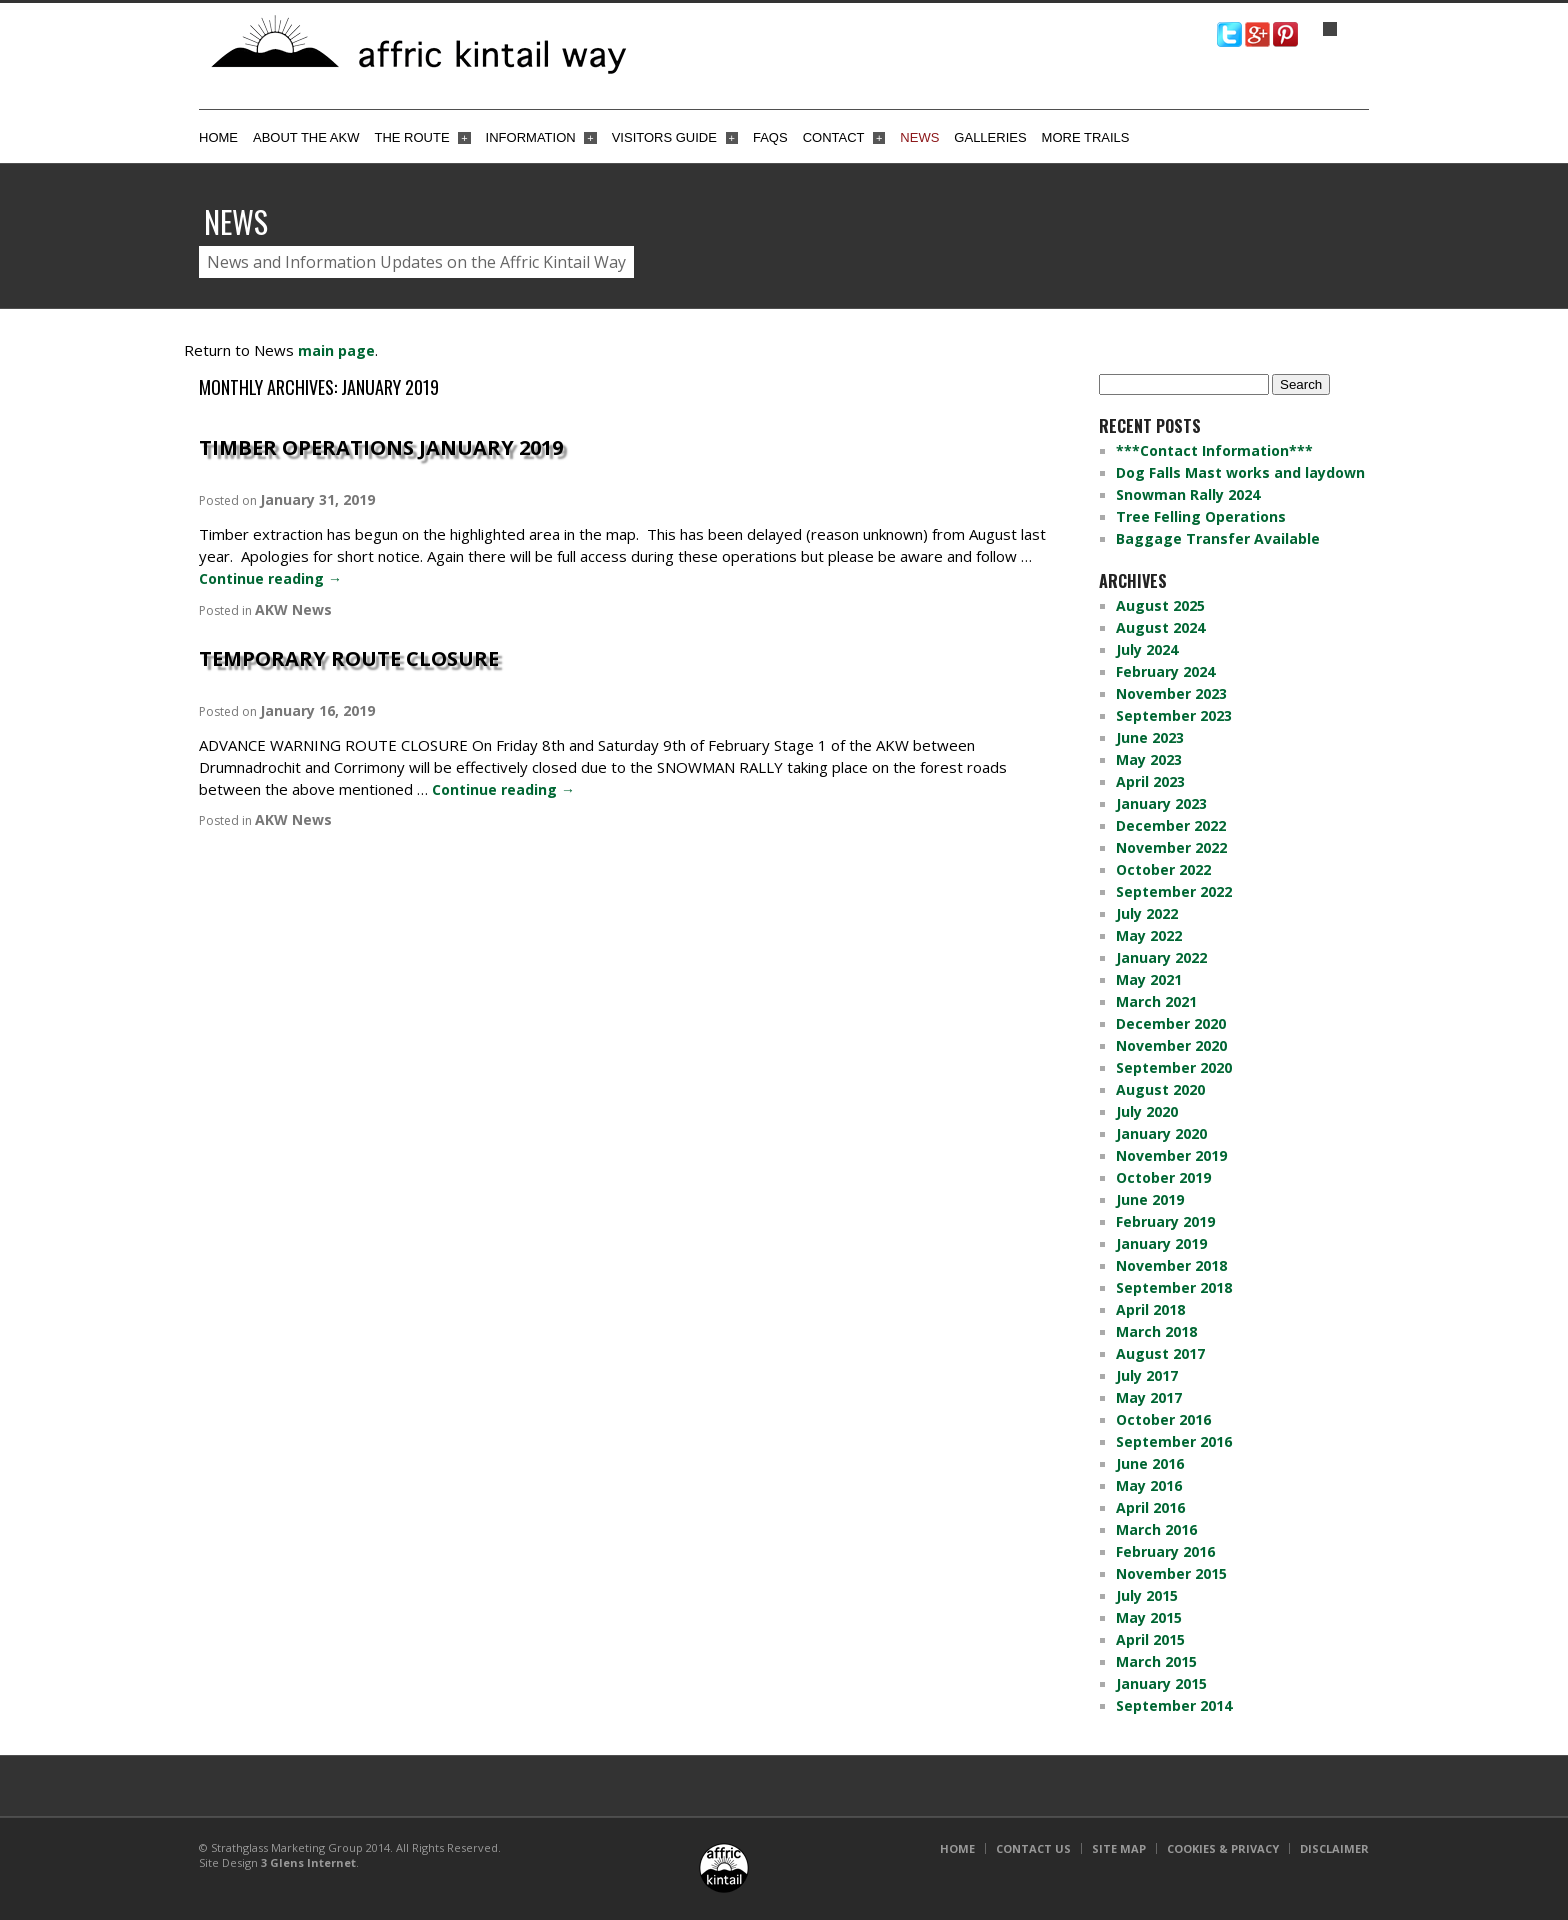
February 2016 (1165, 1551)
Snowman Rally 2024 (1188, 494)
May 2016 (1149, 1485)
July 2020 (1147, 1111)
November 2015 (1171, 1573)
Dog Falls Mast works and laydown (1240, 472)
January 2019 (1161, 1243)
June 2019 (1150, 1199)
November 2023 (1171, 693)
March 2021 (1156, 1001)
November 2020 (1171, 1045)
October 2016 (1163, 1419)
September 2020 (1174, 1067)
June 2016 (1150, 1463)
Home (218, 137)
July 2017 (1147, 1375)
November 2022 (1171, 847)
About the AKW (306, 137)
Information (541, 137)
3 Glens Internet (308, 1862)
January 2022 (1161, 957)
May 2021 (1149, 979)
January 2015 (1161, 1683)
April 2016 (1150, 1507)
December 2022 (1171, 825)
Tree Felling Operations (1201, 516)
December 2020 (1171, 1023)
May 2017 (1149, 1397)
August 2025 (1160, 605)
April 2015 (1150, 1639)
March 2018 (1156, 1331)
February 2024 (1165, 671)
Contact (844, 137)
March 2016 (1156, 1529)
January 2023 (1161, 803)
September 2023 (1174, 715)
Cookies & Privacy (1223, 1848)
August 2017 (1160, 1353)
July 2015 (1147, 1595)
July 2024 (1147, 649)
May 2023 (1149, 759)
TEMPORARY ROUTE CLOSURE (349, 658)
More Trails (1086, 137)
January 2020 (1161, 1133)
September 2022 (1174, 891)
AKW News (293, 609)
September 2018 (1174, 1287)
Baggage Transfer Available (1218, 538)
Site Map (1119, 1848)
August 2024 (1160, 627)
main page (336, 350)
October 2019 (1163, 1177)
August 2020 (1160, 1089)
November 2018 (1171, 1265)
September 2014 (1174, 1705)
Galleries (990, 137)
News (919, 137)
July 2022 (1147, 913)
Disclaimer (1334, 1848)
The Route (422, 137)
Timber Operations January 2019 (381, 447)
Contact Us (1033, 1848)
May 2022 (1149, 935)
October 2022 (1163, 869)
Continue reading (270, 578)
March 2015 (1156, 1661)
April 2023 (1150, 781)
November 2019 (1171, 1155)
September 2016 (1174, 1441)
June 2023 (1150, 737)
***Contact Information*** (1214, 450)
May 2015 (1149, 1617)
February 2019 (1165, 1221)
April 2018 (1150, 1309)
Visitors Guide (675, 137)
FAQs (770, 137)
